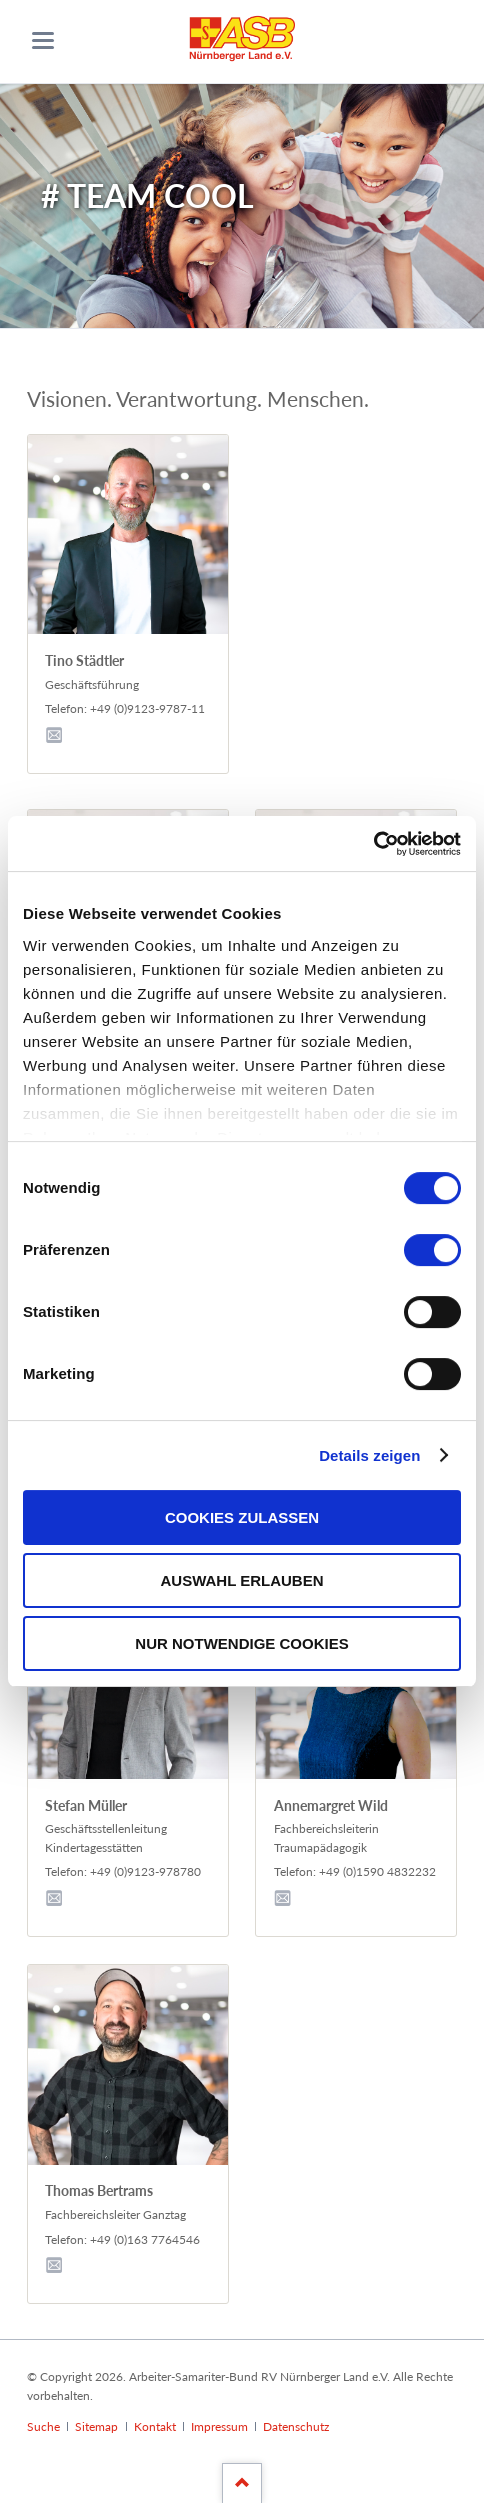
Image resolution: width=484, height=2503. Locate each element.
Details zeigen (369, 1455)
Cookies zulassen (242, 1517)
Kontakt (155, 2426)
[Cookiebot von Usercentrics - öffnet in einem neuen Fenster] (373, 844)
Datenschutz (296, 2426)
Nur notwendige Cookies (241, 1643)
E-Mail (57, 732)
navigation (43, 40)
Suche (43, 2426)
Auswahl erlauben (241, 1580)
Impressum (219, 2426)
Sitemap (96, 2426)
